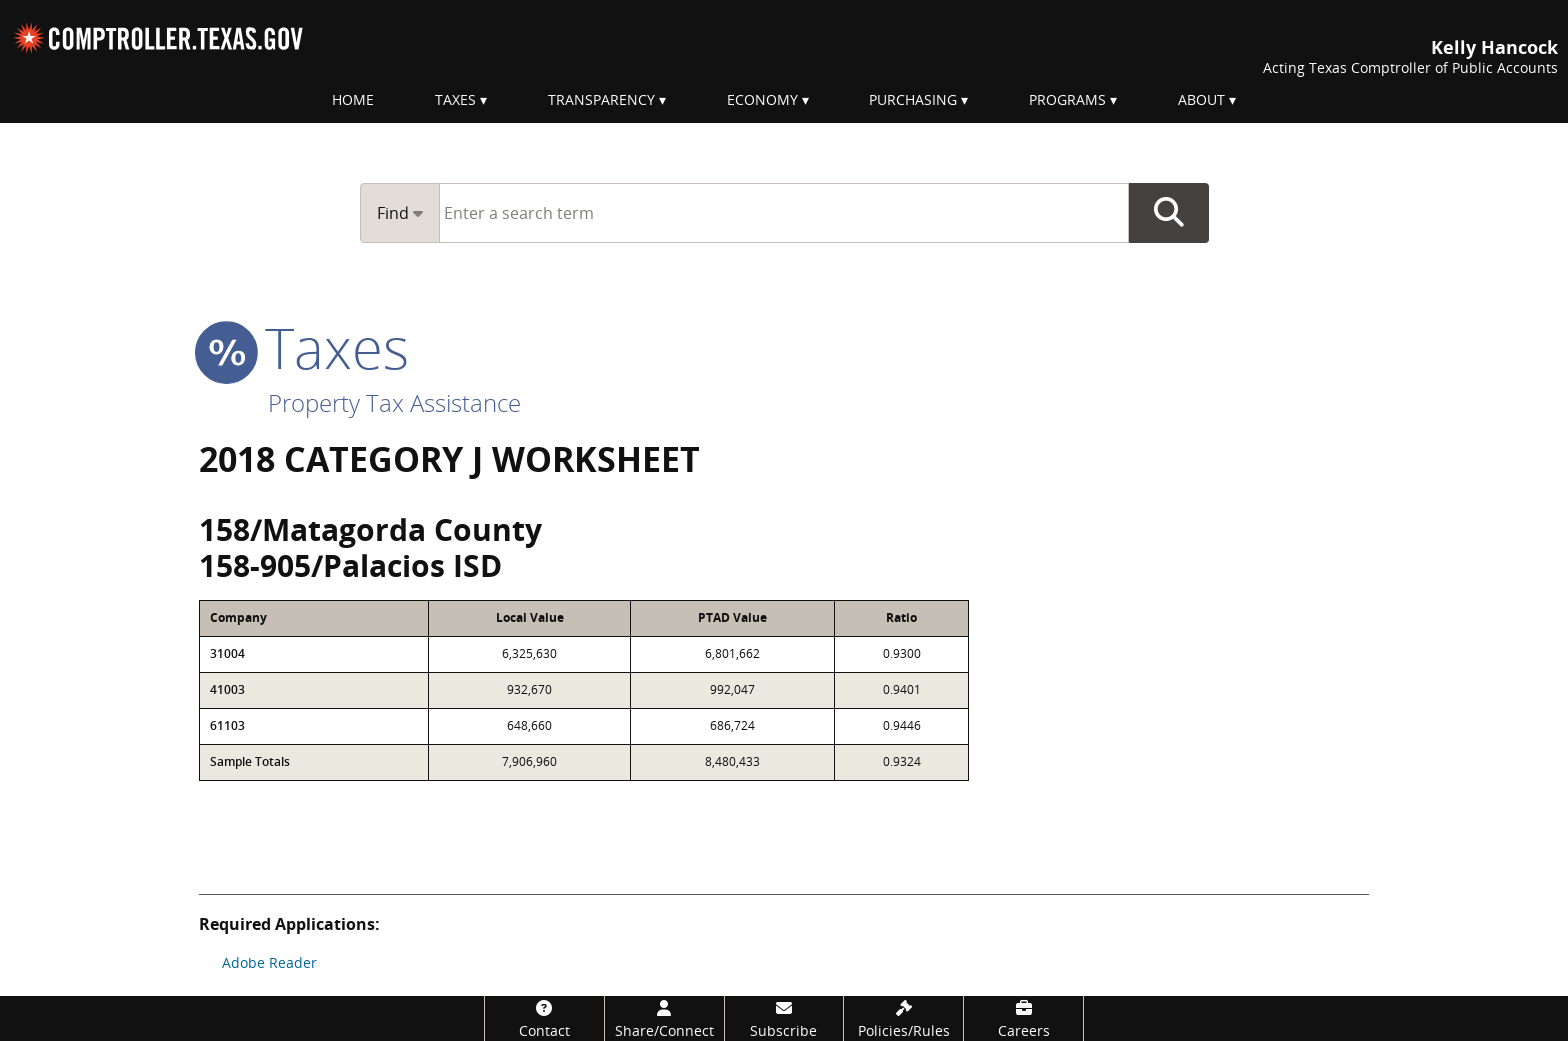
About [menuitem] (1201, 99)
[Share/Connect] (664, 1018)
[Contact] (544, 1018)
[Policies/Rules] (903, 1018)
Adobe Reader (269, 962)
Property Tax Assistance (394, 402)
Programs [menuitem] (1067, 99)
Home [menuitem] (353, 99)
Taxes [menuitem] (455, 99)
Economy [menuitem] (762, 99)
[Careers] (1023, 1018)
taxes (304, 347)
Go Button (1169, 213)
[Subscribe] (784, 1018)
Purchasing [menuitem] (913, 99)
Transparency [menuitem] (601, 99)
